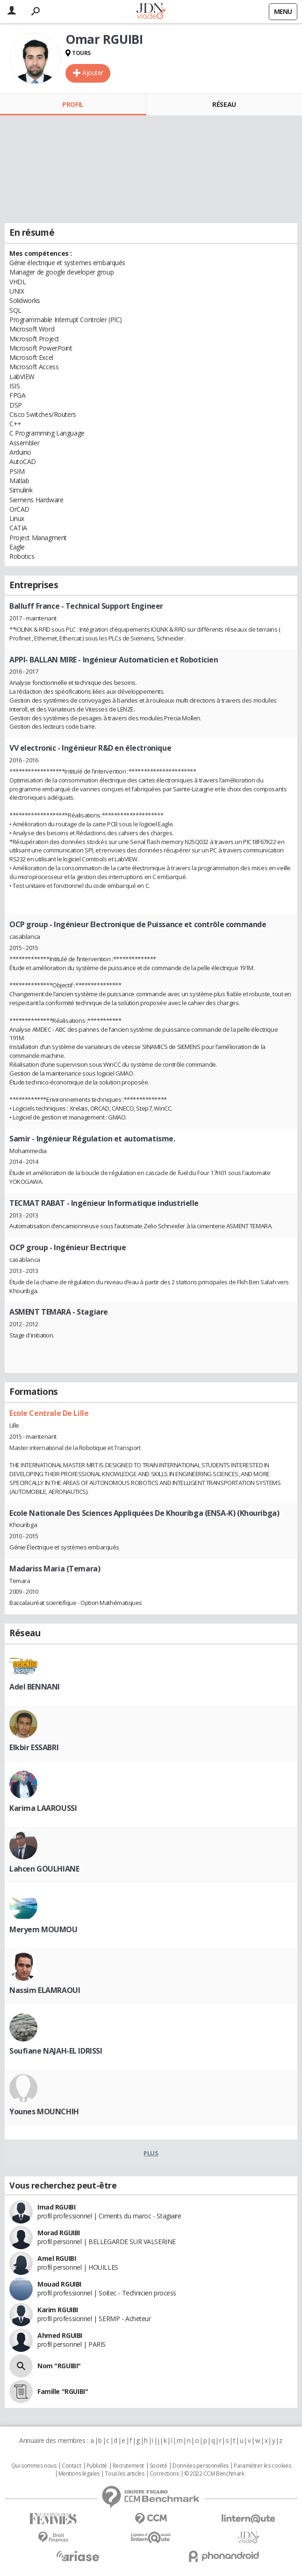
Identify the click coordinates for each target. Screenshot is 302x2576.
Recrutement (128, 2466)
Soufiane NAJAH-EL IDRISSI (55, 2051)
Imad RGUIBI (56, 2207)
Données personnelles (201, 2466)
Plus (151, 2153)
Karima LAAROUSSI (43, 1808)
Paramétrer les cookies (262, 2466)
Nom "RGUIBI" (59, 2365)
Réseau (224, 104)
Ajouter (92, 72)
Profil (72, 104)
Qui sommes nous (34, 2466)
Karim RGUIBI (57, 2309)
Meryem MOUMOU (43, 1929)
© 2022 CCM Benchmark (214, 2473)
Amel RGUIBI (56, 2258)
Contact (71, 2466)
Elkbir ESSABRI (33, 1747)
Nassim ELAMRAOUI (44, 1990)
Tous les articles (124, 2473)
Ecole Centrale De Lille (48, 1413)
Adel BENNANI (34, 1687)
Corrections (164, 2473)
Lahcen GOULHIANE (44, 1869)
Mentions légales (79, 2473)
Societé (158, 2466)
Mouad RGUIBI (59, 2284)
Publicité (96, 2466)
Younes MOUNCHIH (44, 2111)
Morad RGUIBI (58, 2232)
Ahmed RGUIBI (59, 2335)
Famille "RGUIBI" (62, 2391)
